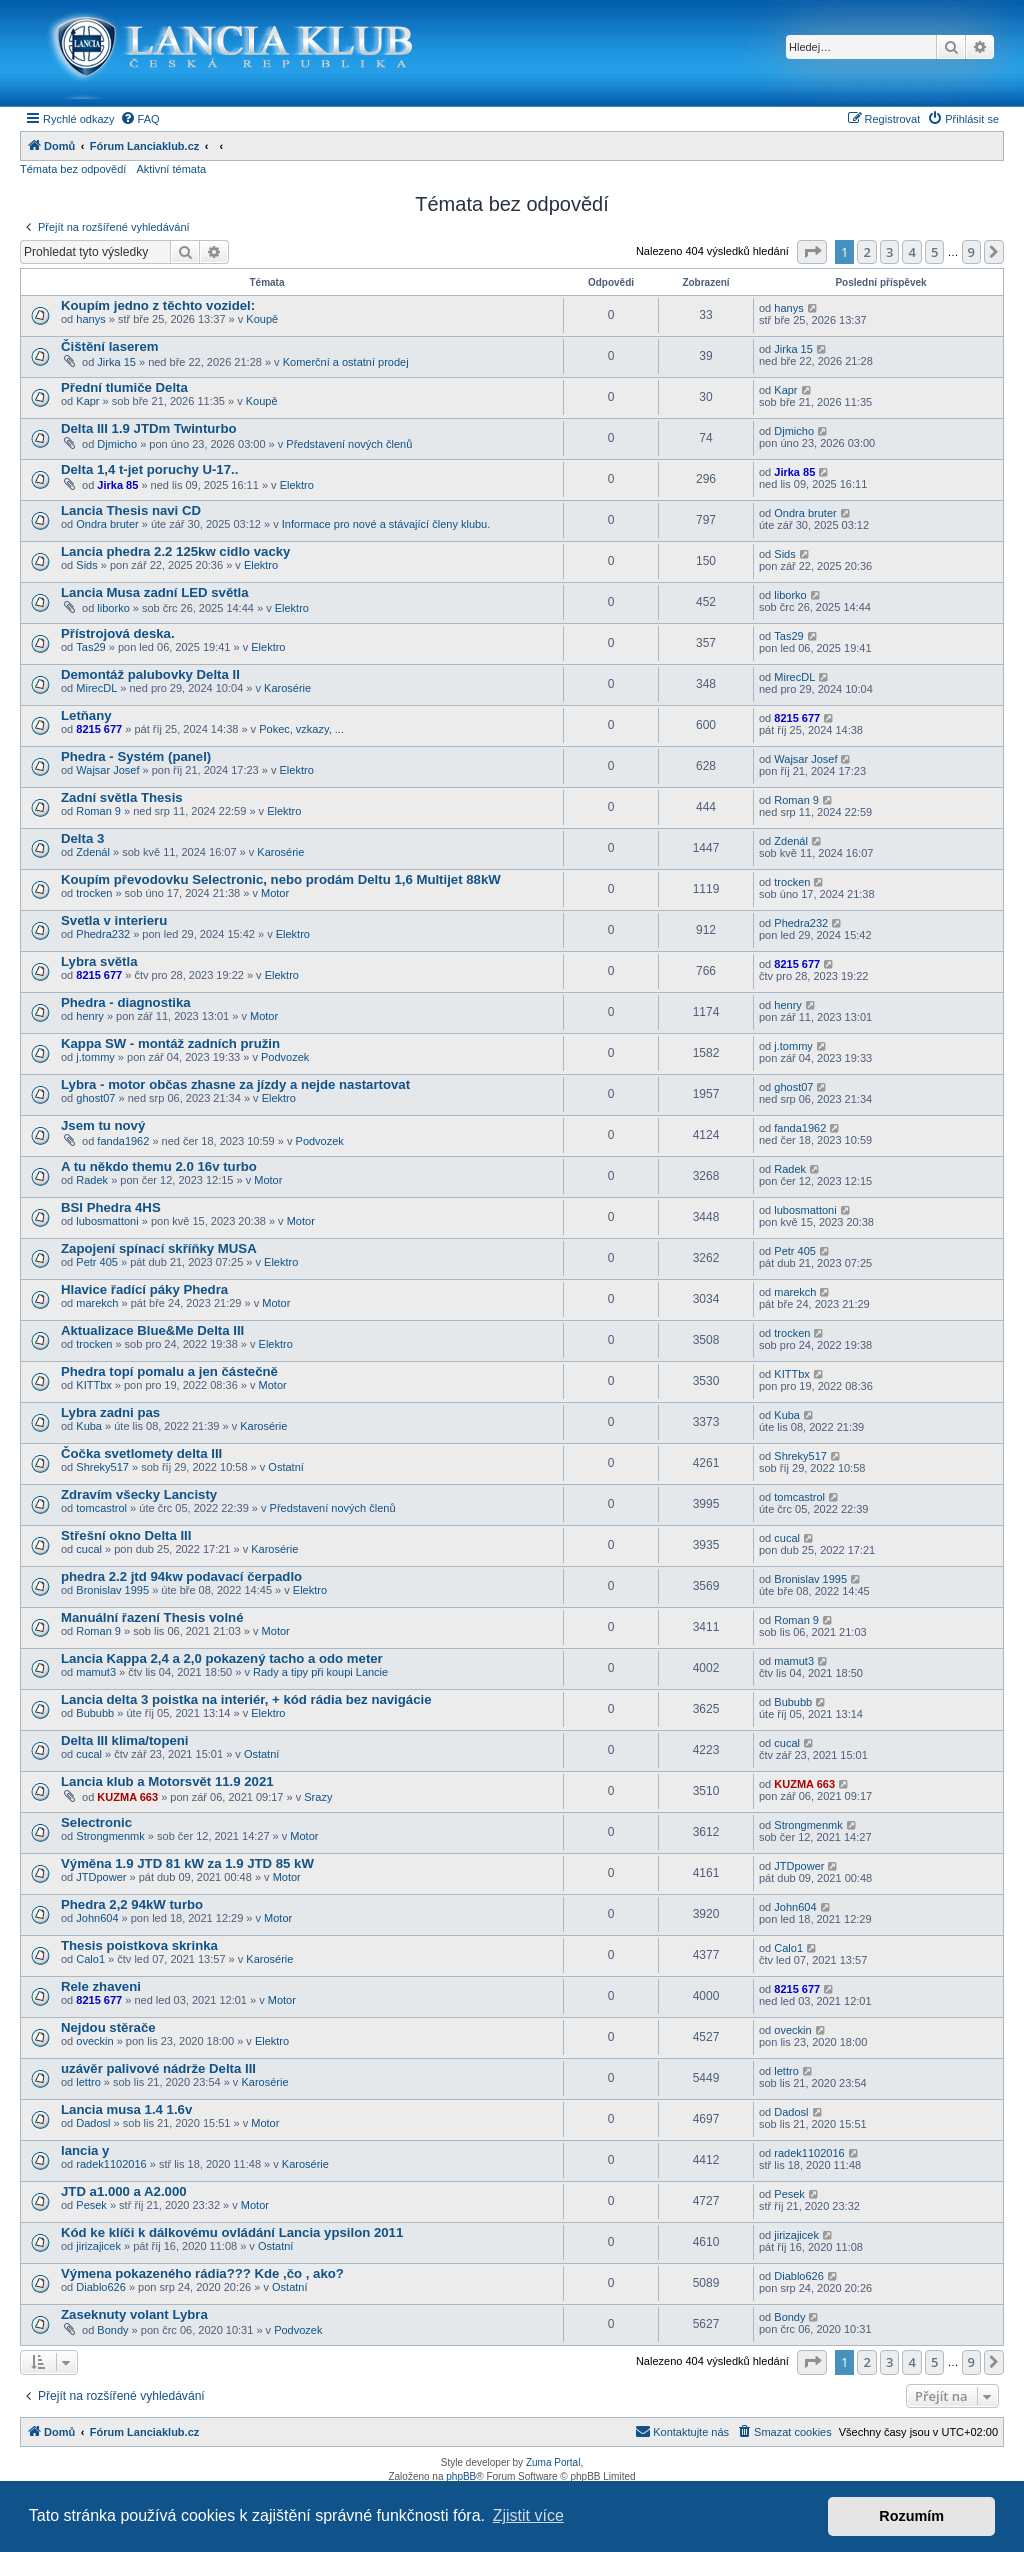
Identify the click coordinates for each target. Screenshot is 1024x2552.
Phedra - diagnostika (126, 1002)
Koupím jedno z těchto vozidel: (158, 305)
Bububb (95, 1713)
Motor (275, 893)
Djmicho (117, 444)
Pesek (91, 2205)
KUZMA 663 (127, 1797)
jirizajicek (98, 2246)
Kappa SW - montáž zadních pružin (170, 1043)
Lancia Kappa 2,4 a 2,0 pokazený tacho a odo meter (222, 1658)
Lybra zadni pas (110, 1412)
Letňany (86, 715)
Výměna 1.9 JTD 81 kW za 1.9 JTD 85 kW (187, 1863)
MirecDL (96, 688)
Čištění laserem (110, 346)
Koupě (262, 319)
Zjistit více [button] (528, 2515)
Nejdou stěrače (108, 2027)
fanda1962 (123, 1141)
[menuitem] (140, 119)
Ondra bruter (107, 524)
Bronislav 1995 (112, 1590)
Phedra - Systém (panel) (136, 756)
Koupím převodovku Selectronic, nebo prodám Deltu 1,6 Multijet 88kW (281, 879)
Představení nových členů (349, 444)
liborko (113, 608)
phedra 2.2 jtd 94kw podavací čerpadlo (181, 1576)
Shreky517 (102, 1467)
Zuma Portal (553, 2462)
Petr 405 (97, 1262)
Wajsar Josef (107, 770)
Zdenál (93, 852)
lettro (88, 2082)
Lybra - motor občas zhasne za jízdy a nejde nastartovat (235, 1084)
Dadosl (93, 2123)
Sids (86, 565)
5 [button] (934, 252)
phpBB (461, 2476)
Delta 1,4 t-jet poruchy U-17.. (149, 469)
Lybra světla (99, 961)
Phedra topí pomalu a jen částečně (169, 1371)
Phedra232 (103, 934)
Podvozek (285, 1057)
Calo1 (90, 1959)
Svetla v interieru (114, 920)
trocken (94, 893)
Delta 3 (82, 838)
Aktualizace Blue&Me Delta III (152, 1330)
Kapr (87, 401)
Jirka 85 (117, 485)
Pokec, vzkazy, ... (301, 729)
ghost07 (95, 1098)
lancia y (85, 2150)
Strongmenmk (110, 1836)
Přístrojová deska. (118, 633)
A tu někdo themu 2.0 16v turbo (159, 1166)
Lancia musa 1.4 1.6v (126, 2109)
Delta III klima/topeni (125, 1740)
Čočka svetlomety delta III (141, 1453)
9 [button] (971, 252)
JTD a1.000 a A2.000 (124, 2191)
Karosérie (287, 688)
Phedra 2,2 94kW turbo (132, 1904)
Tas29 (90, 647)
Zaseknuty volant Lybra (134, 2314)
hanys (90, 319)
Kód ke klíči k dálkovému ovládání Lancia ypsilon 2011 (232, 2232)
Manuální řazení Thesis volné (152, 1617)
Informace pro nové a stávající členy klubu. (386, 524)
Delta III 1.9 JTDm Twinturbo (149, 428)
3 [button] (889, 252)
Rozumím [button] (911, 2516)
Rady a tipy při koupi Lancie (320, 1672)
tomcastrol (101, 1508)
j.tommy (95, 1057)
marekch (97, 1303)
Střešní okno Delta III (126, 1535)
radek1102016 (111, 2164)
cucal (89, 1549)
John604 (97, 1918)
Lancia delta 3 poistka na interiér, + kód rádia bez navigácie (246, 1699)
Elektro (297, 485)
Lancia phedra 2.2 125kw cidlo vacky (175, 551)
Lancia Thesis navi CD (131, 510)
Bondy (112, 2330)
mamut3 (96, 1672)
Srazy (318, 1797)
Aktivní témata (171, 169)
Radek (92, 1180)
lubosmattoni (107, 1221)
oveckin (94, 2041)
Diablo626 (101, 2287)
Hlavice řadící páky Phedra (144, 1289)
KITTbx (93, 1385)
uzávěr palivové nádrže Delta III (158, 2068)
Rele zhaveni (101, 1986)
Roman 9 (98, 811)
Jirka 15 (116, 362)
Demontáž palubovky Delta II (150, 674)
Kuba (89, 1426)
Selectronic (96, 1822)
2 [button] (866, 252)
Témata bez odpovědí (73, 169)
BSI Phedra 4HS (111, 1207)
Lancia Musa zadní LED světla (155, 592)
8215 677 (99, 729)
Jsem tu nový (103, 1125)
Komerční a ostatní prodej (346, 362)
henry (90, 1016)
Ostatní (285, 1467)
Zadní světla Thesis (122, 797)
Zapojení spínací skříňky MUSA (159, 1248)
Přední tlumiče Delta (124, 387)
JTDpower (101, 1877)
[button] (812, 252)
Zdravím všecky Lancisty (139, 1494)
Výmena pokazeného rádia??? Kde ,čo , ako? (202, 2273)
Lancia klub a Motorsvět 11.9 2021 (167, 1781)
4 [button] (911, 252)
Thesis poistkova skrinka (139, 1945)
